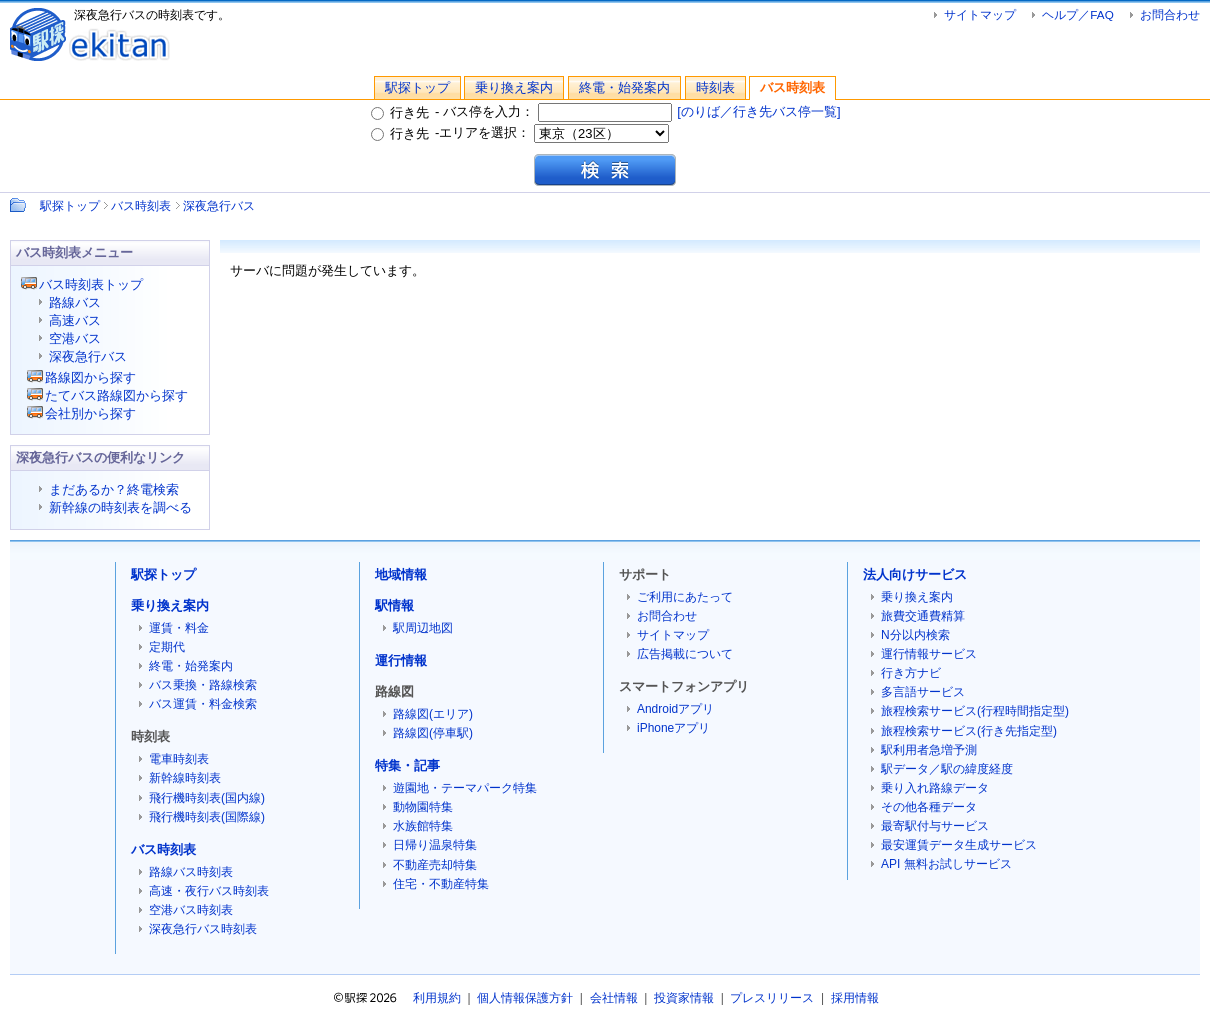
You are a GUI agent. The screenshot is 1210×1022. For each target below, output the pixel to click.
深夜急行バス (219, 205)
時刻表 (715, 87)
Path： (20, 205)
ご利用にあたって (685, 597)
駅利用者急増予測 (929, 750)
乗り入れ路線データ (935, 788)
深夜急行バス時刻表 (203, 929)
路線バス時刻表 (191, 872)
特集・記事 (407, 765)
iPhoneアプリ (673, 728)
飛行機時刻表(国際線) (207, 817)
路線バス (75, 302)
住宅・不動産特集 (441, 884)
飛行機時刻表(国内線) (207, 798)
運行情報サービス (929, 654)
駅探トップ (417, 87)
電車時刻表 (179, 759)
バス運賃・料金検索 (203, 704)
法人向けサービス (915, 574)
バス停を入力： (558, 111)
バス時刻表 (792, 87)
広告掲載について (685, 654)
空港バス (75, 338)
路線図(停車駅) (433, 733)
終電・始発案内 (624, 87)
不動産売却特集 (435, 865)
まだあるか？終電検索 (114, 489)
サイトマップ (980, 14)
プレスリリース (772, 998)
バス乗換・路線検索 (203, 685)
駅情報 (394, 605)
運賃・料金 (179, 628)
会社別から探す (90, 413)
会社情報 (614, 998)
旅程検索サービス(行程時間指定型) (975, 711)
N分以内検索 (915, 635)
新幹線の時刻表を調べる (120, 507)
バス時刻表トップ (91, 284)
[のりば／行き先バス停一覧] (758, 111)
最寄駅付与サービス (935, 826)
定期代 (167, 647)
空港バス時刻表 (191, 910)
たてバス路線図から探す (116, 395)
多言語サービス (923, 692)
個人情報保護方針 (525, 998)
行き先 (400, 112)
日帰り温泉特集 (435, 845)
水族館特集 (423, 826)
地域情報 (401, 574)
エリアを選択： (554, 132)
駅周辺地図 (423, 628)
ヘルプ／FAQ (1077, 14)
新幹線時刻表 (185, 778)
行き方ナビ (911, 673)
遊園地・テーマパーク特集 (465, 788)
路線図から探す (90, 377)
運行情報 (401, 660)
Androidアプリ (675, 709)
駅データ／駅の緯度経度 (947, 769)
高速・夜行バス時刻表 (209, 891)
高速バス (75, 320)
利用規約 (437, 998)
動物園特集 (423, 807)
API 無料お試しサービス (946, 864)
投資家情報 (684, 998)
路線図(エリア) (433, 714)
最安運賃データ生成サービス (959, 845)
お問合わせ (1170, 14)
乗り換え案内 (514, 87)
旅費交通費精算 (923, 616)
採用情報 (855, 998)
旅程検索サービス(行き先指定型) (969, 731)
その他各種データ (929, 807)
